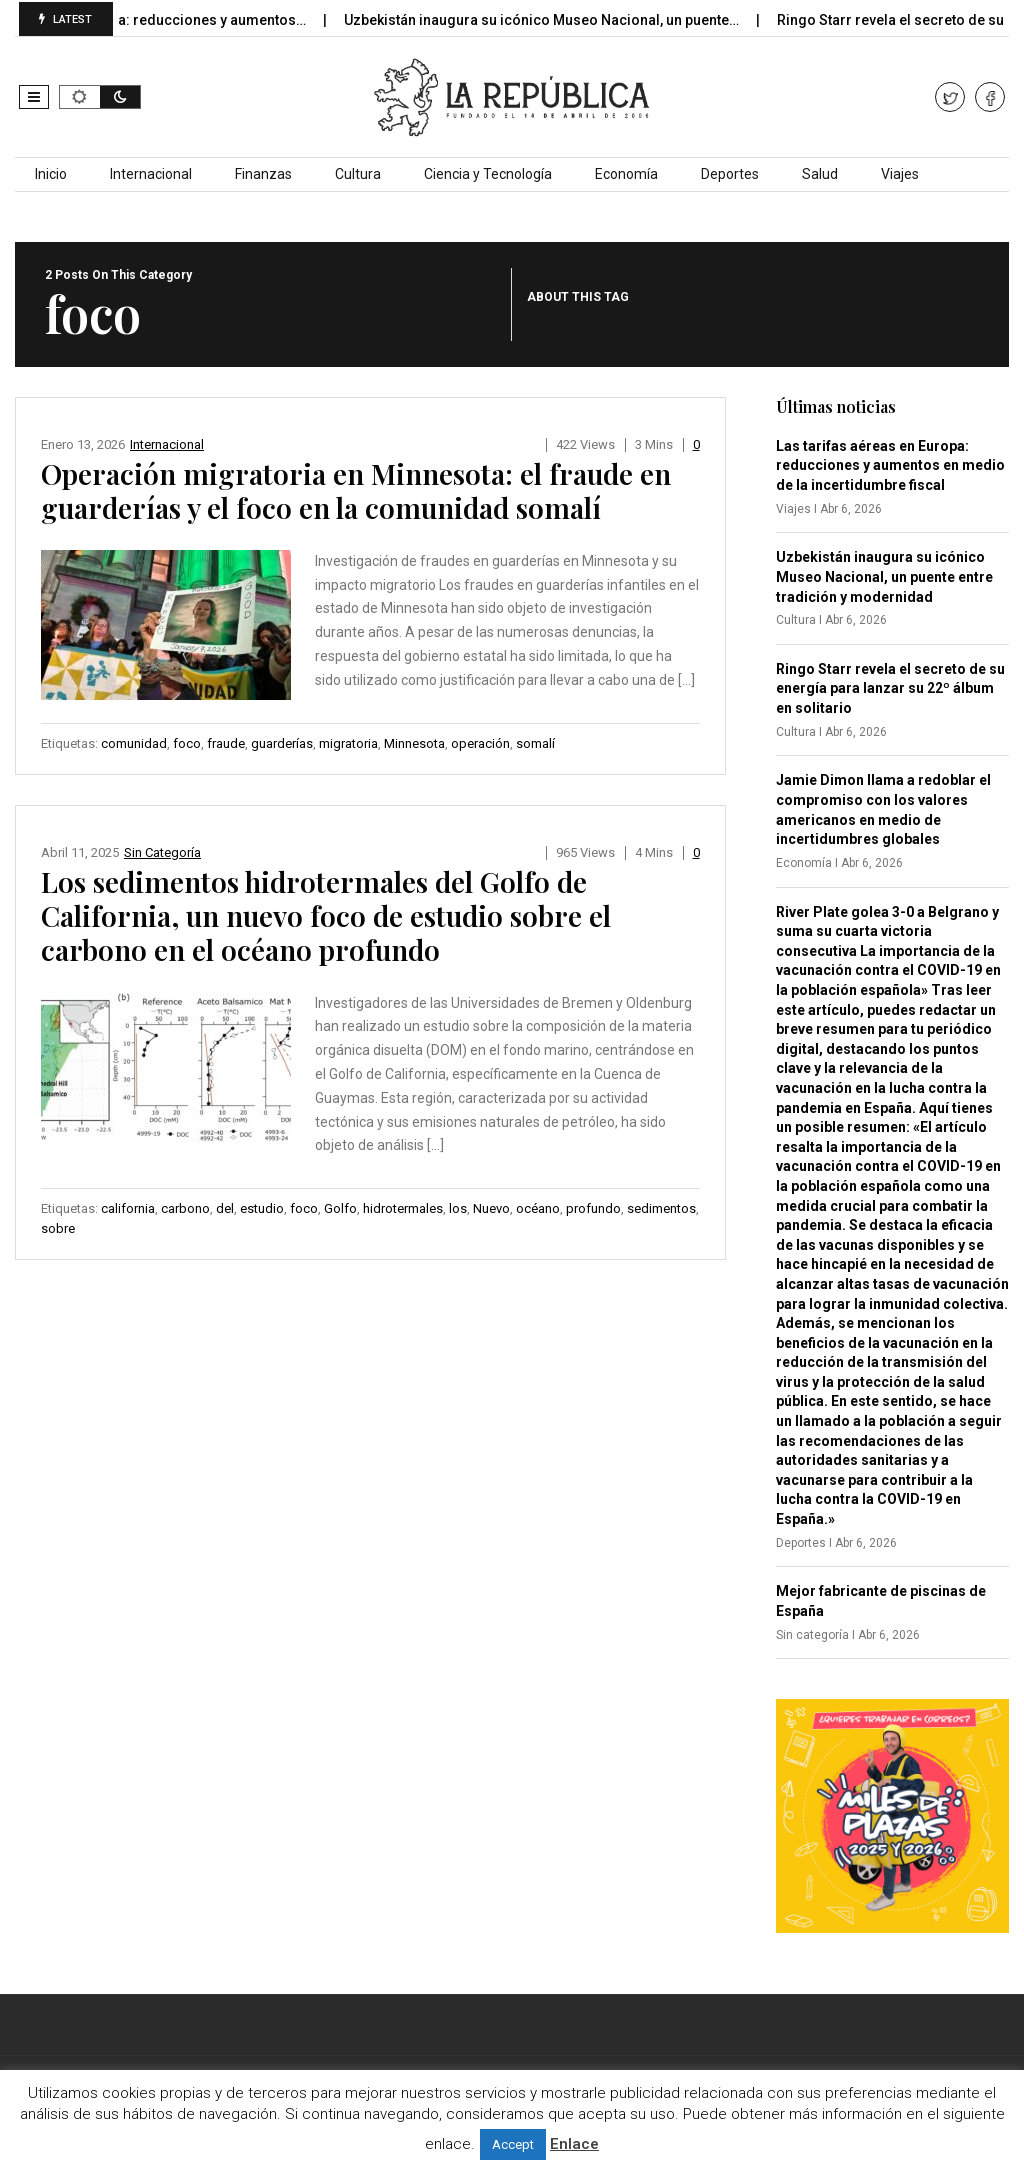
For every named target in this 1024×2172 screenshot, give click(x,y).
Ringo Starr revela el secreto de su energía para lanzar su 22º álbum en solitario (890, 688)
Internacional (151, 174)
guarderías (282, 743)
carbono (185, 1208)
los (458, 1208)
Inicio (51, 174)
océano (538, 1208)
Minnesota (414, 743)
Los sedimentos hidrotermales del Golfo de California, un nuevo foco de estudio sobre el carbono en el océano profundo (326, 915)
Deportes (730, 174)
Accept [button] (513, 2144)
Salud (820, 174)
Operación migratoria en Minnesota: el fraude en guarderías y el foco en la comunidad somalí (356, 490)
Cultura (358, 174)
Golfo (340, 1208)
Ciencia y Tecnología (488, 174)
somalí (535, 743)
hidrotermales (403, 1208)
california (128, 1208)
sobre (58, 1228)
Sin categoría (162, 852)
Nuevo (491, 1208)
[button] (34, 97)
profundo (593, 1208)
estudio (262, 1208)
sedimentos (661, 1208)
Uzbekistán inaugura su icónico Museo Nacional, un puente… (566, 20)
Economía (626, 174)
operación (480, 743)
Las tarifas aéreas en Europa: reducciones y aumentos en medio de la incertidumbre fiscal (890, 465)
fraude (226, 743)
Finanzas (263, 174)
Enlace (574, 2144)
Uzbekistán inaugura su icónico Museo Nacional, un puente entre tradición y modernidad (884, 576)
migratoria (348, 743)
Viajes (900, 174)
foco (187, 743)
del (225, 1208)
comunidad (134, 743)
